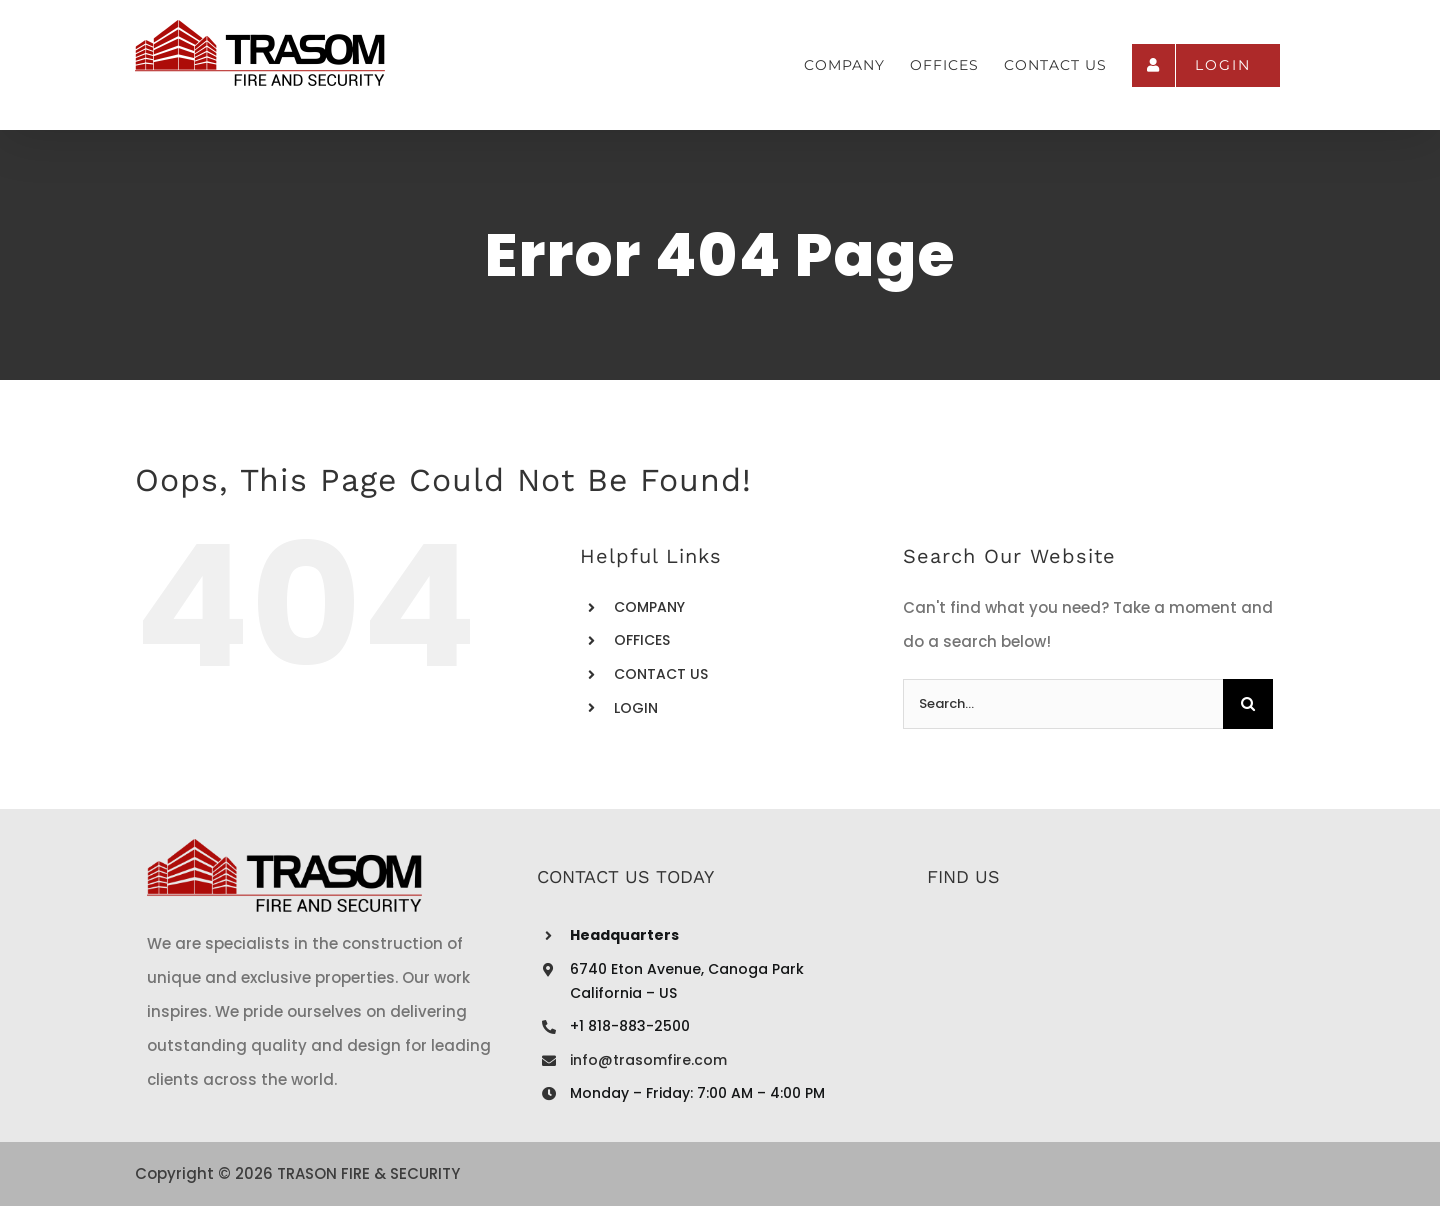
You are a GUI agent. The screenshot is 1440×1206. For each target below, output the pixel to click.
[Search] (1248, 704)
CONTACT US (661, 674)
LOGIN (636, 708)
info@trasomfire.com (648, 1060)
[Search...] (1063, 704)
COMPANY (649, 607)
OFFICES (642, 640)
